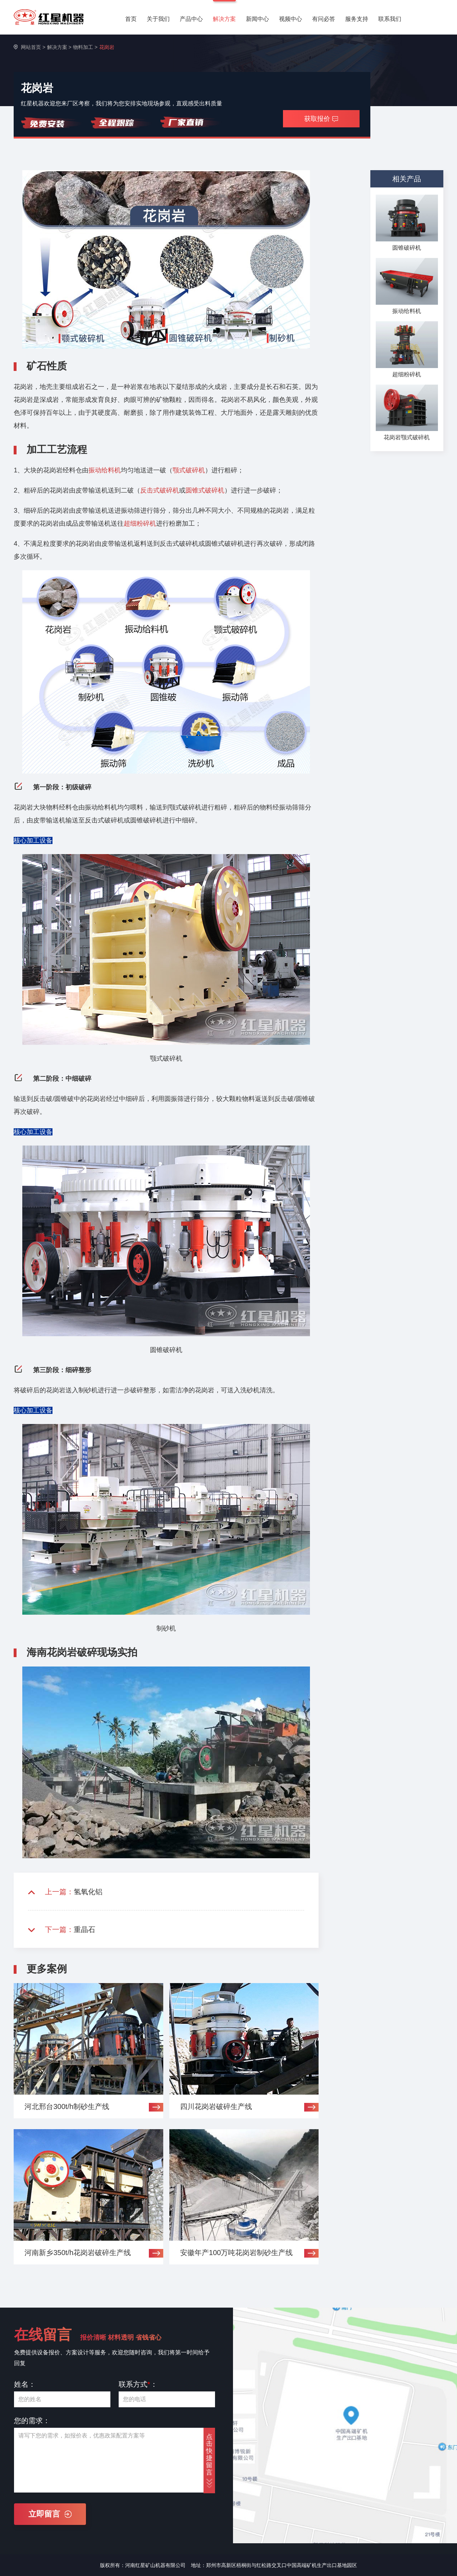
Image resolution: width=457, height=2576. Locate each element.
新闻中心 (257, 19)
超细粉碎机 (140, 523)
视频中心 (290, 19)
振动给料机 (104, 470)
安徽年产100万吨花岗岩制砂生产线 (236, 2253)
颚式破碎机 (189, 470)
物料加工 (83, 47)
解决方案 (224, 19)
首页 (131, 19)
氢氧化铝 (88, 1892)
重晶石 (84, 1929)
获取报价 (321, 118)
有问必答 (323, 19)
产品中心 (191, 19)
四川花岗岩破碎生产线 (216, 2106)
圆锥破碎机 (406, 248)
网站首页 (31, 47)
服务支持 (356, 19)
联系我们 (389, 19)
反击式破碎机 (159, 490)
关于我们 (158, 19)
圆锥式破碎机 (205, 490)
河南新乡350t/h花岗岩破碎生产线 (77, 2253)
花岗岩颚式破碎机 (407, 437)
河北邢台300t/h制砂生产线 (66, 2106)
